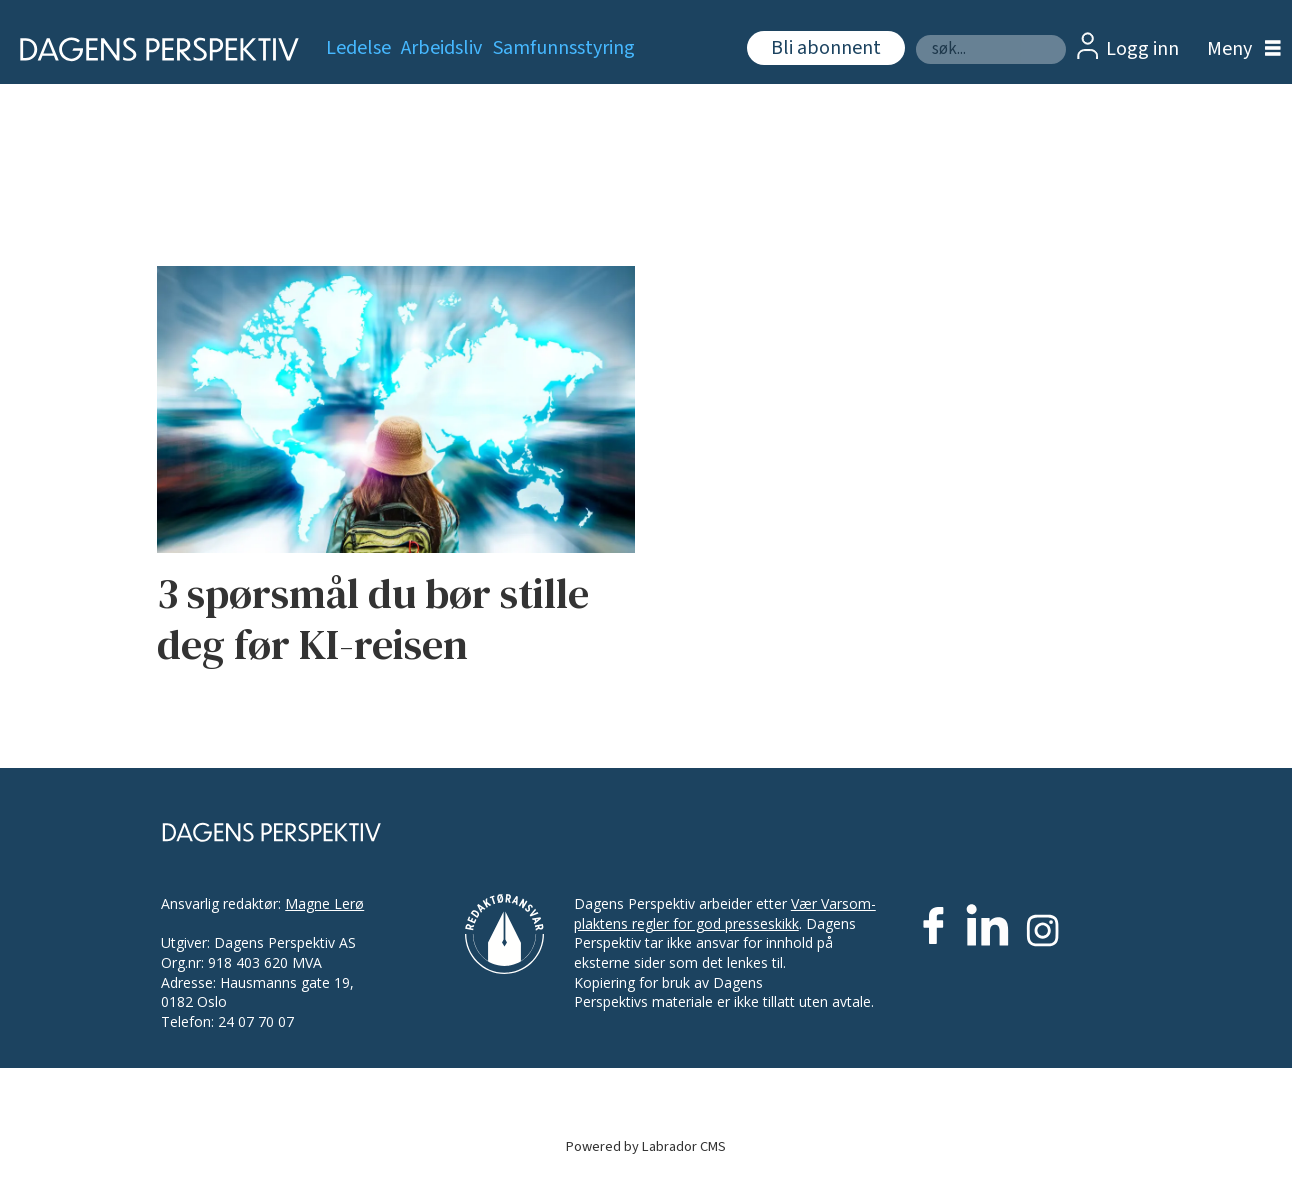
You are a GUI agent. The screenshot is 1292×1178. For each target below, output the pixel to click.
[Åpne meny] (1239, 49)
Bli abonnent (826, 48)
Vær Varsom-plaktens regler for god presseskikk (725, 913)
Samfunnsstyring (564, 48)
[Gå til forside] (152, 49)
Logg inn (1142, 49)
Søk (915, 34)
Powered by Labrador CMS (646, 1146)
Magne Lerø (324, 903)
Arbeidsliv (441, 48)
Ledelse (358, 48)
